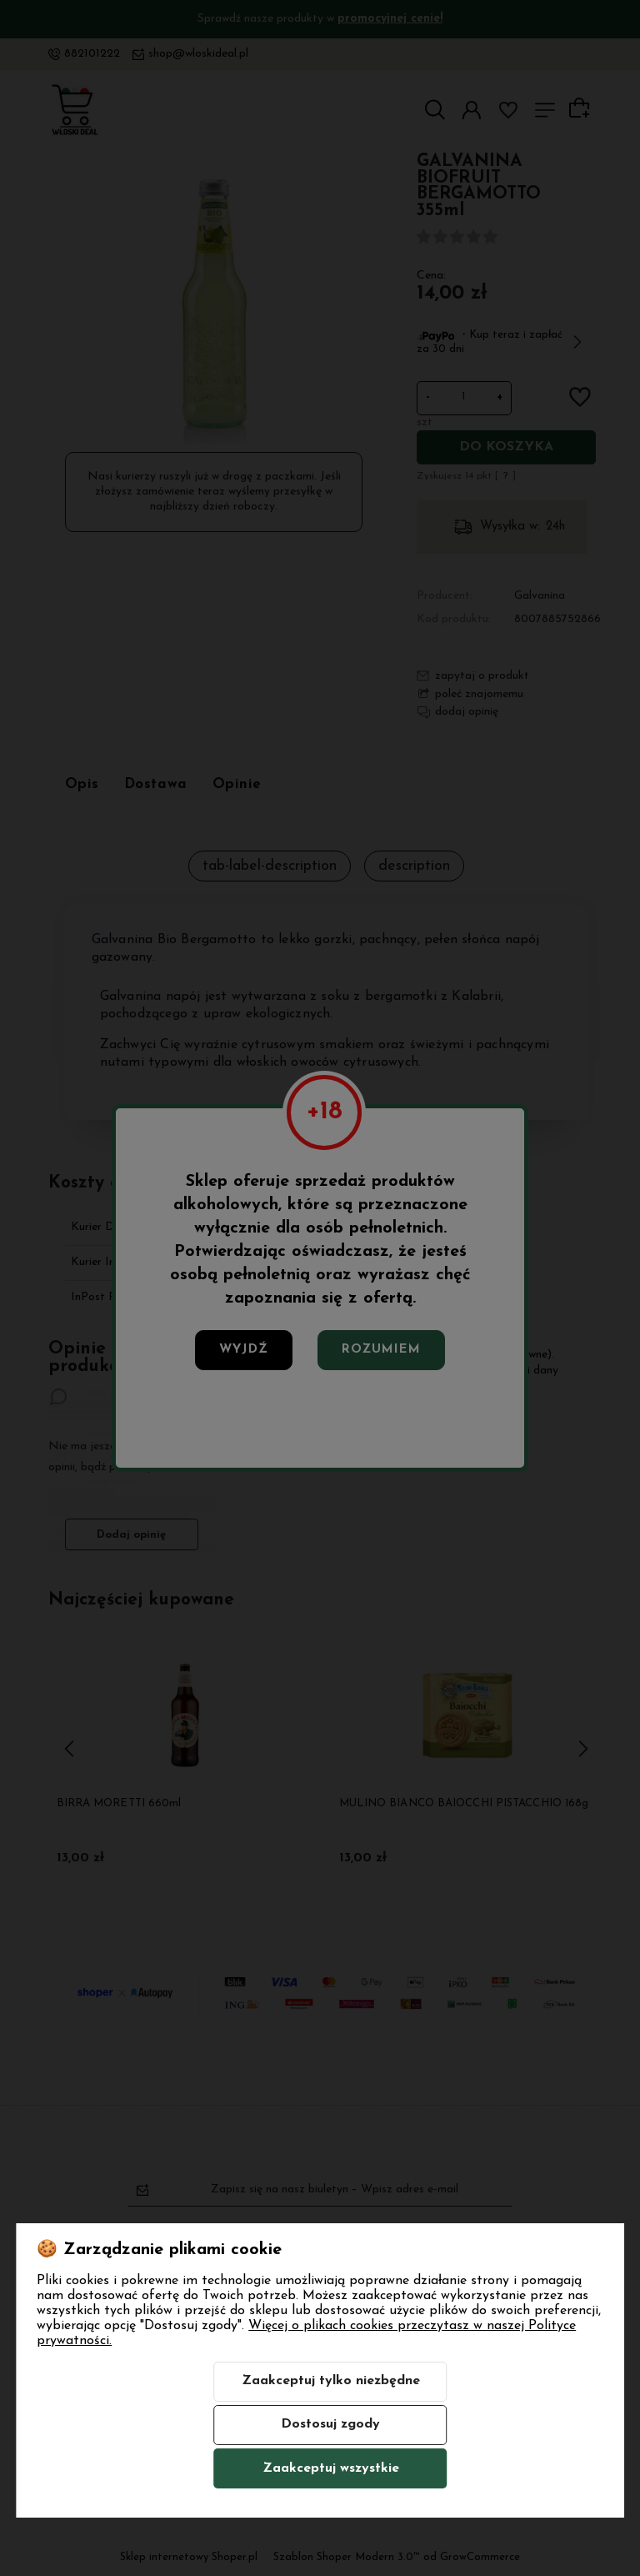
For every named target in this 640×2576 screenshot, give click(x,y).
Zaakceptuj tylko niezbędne (331, 2381)
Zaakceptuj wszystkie (330, 2468)
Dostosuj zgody (330, 2424)
